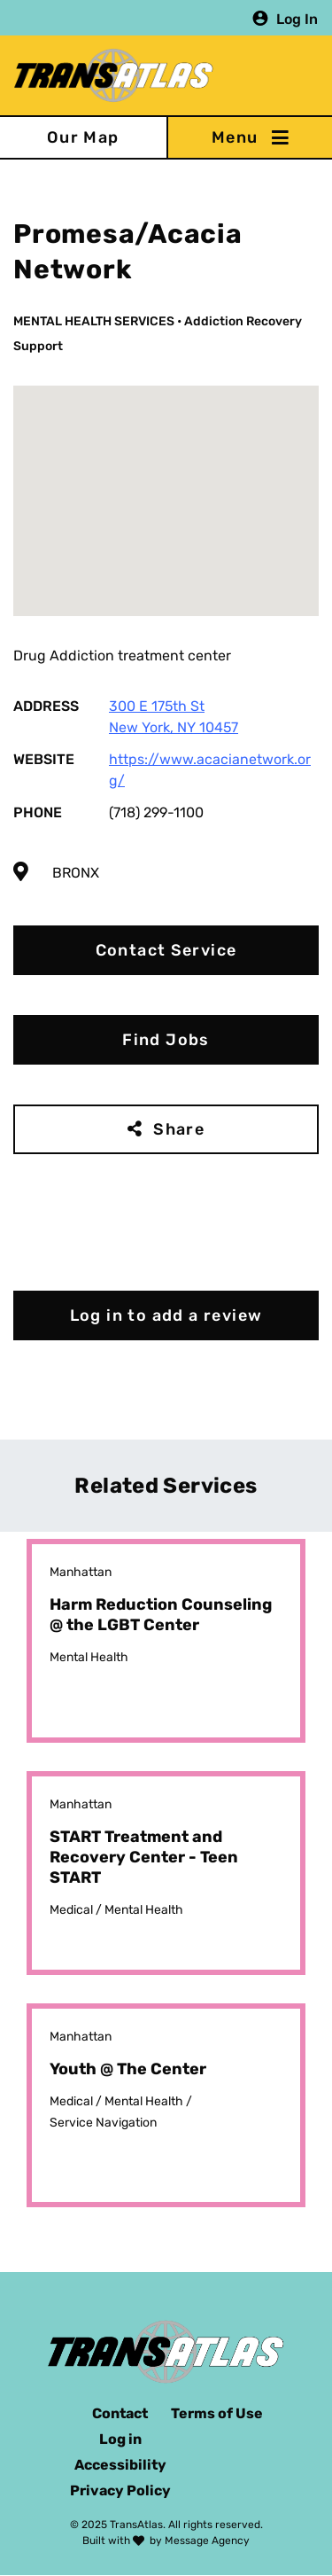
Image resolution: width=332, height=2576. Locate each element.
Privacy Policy (120, 2490)
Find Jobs (166, 1040)
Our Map (83, 137)
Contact (120, 2413)
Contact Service (166, 950)
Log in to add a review (166, 1315)
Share (179, 1129)
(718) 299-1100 (156, 812)
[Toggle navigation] (249, 137)
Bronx (75, 872)
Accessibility (120, 2464)
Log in (120, 2439)
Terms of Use (217, 2413)
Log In (297, 18)
